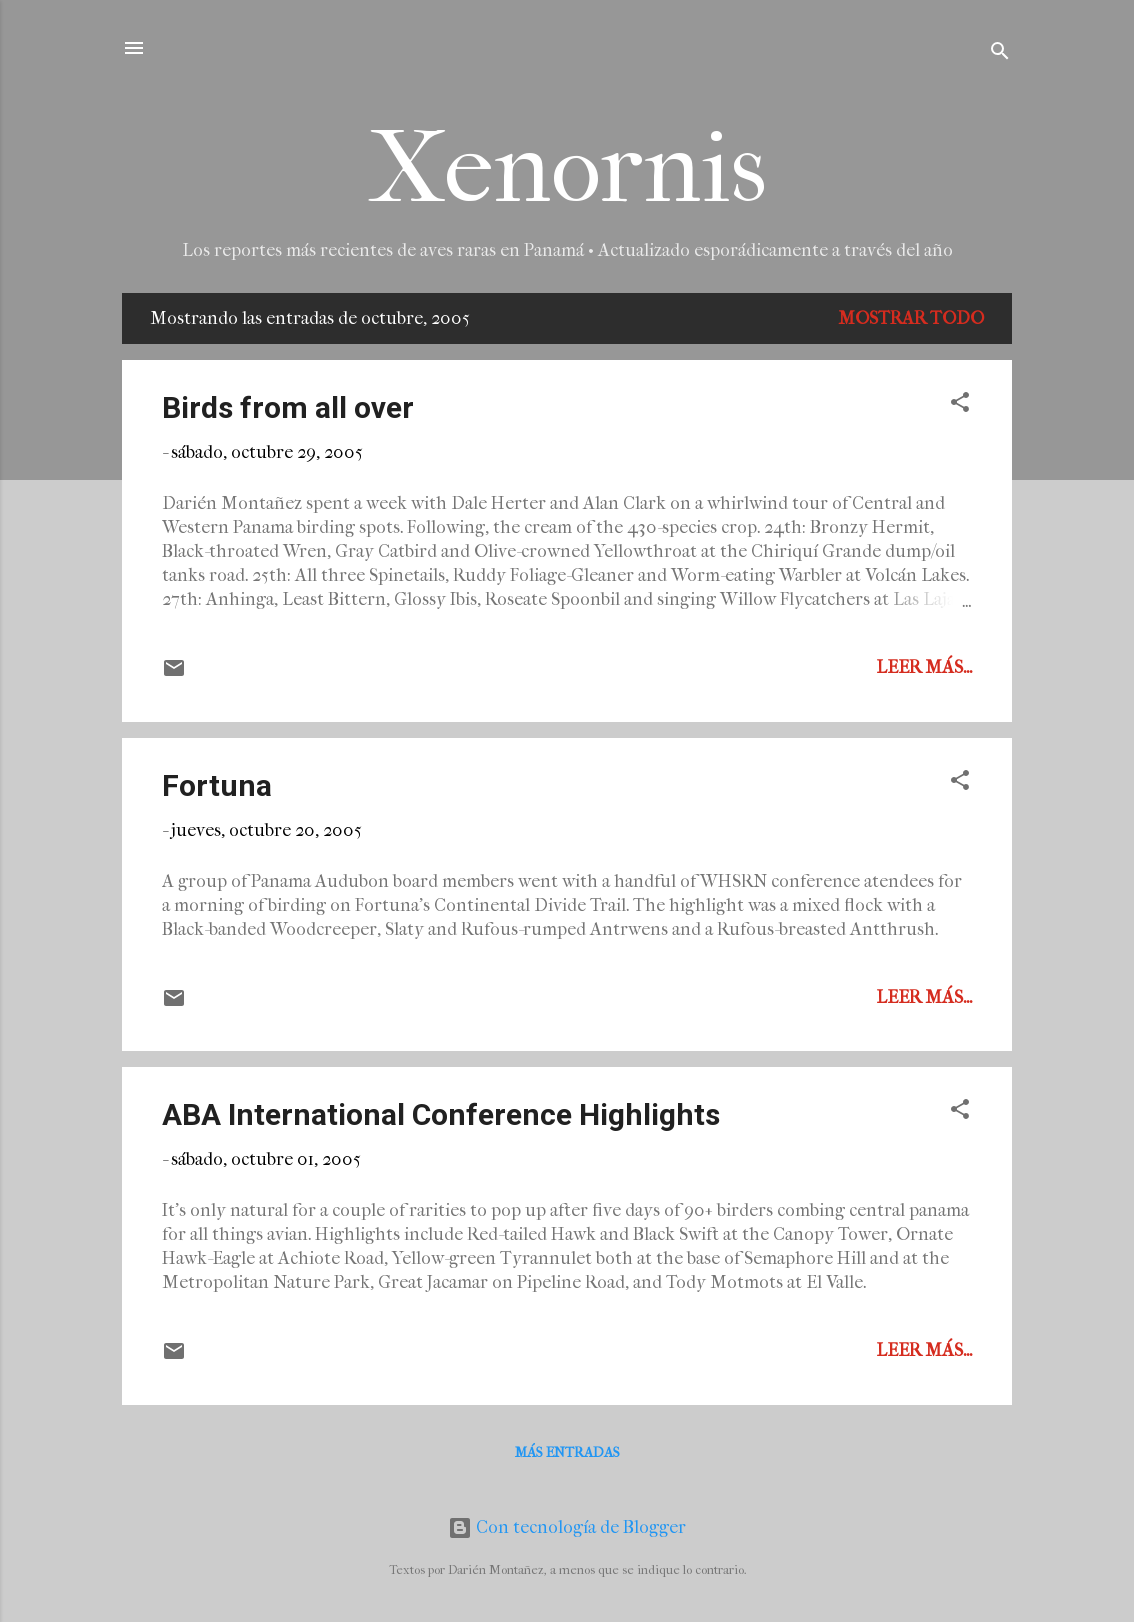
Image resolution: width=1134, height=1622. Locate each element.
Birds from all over (288, 407)
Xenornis (567, 168)
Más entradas (567, 1452)
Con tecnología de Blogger (567, 1527)
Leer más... (924, 667)
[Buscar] (1000, 54)
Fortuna (217, 785)
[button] (960, 405)
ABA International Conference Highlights (441, 1114)
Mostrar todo (911, 318)
